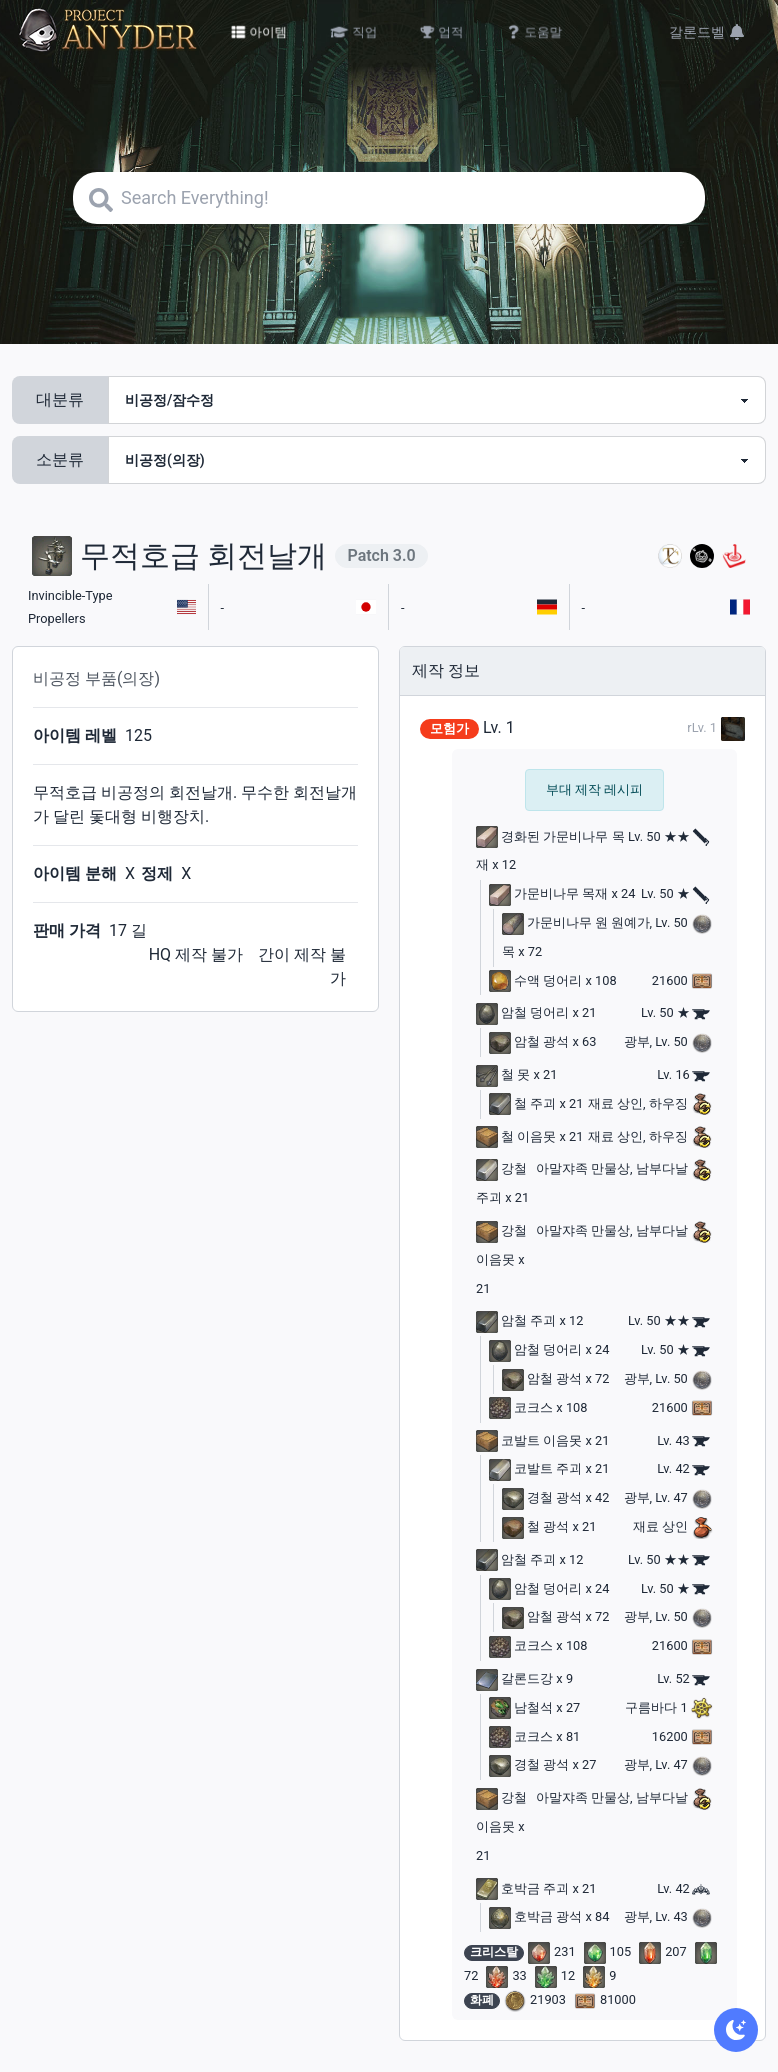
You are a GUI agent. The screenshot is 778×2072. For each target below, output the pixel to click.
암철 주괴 (516, 1320)
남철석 (521, 1707)
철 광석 (535, 1526)
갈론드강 (514, 1678)
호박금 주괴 (522, 1888)
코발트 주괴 (535, 1468)
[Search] (389, 198)
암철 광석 (529, 1041)
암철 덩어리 (522, 1012)
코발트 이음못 (529, 1440)
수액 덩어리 (535, 980)
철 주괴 (522, 1103)
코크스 (521, 1407)
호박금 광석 (535, 1916)
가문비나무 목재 (548, 893)
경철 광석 (542, 1497)
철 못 (503, 1074)
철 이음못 (516, 1136)
